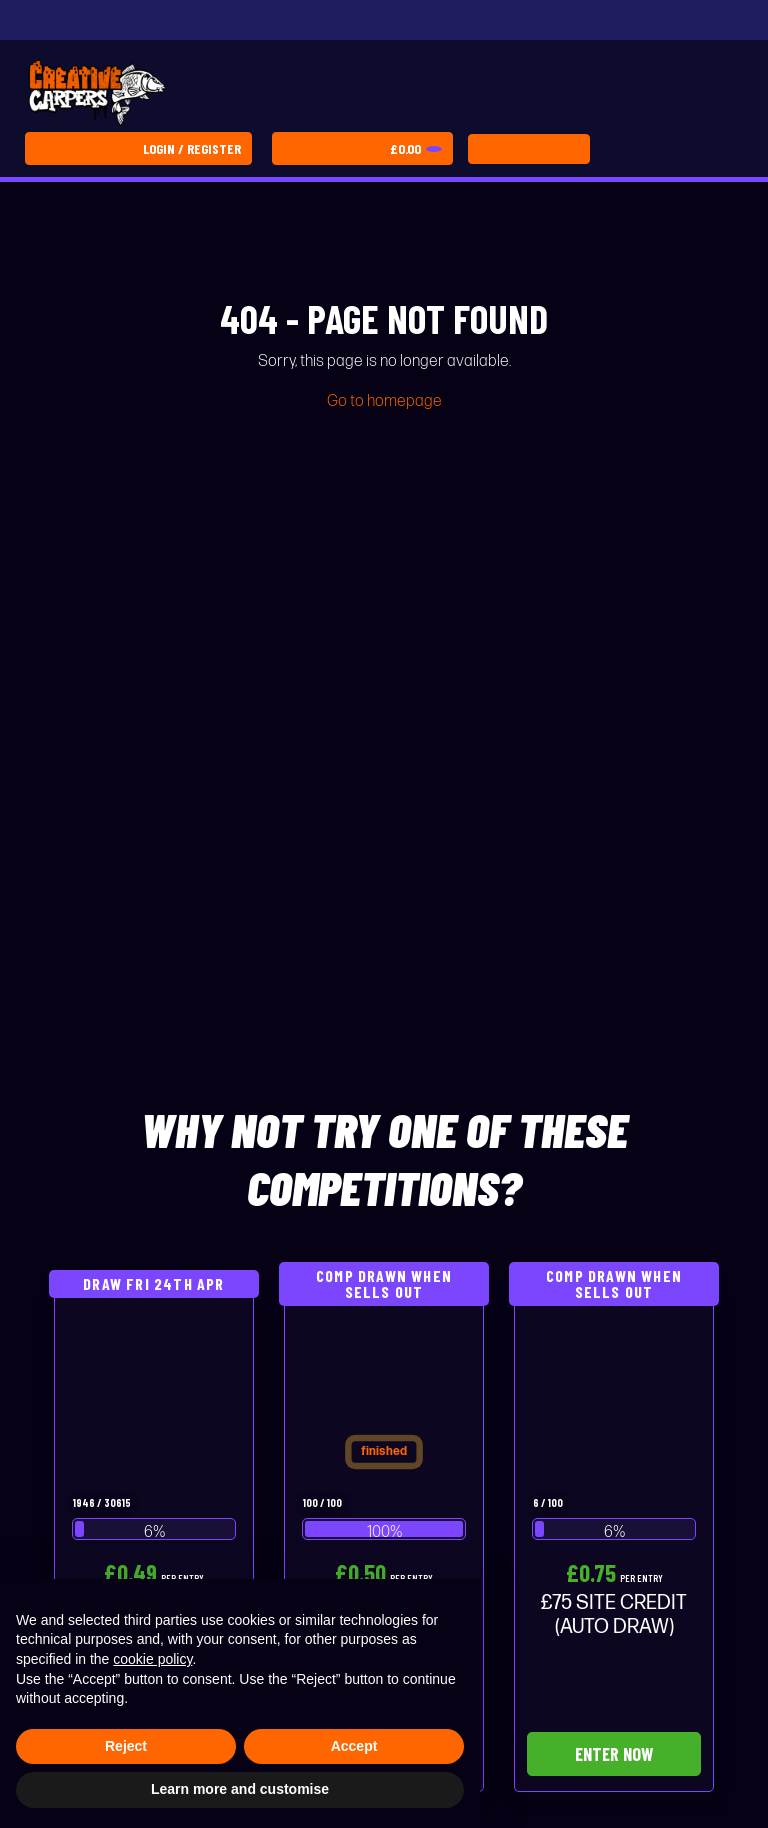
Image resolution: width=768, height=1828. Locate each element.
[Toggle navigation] (529, 149)
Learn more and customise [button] (240, 1789)
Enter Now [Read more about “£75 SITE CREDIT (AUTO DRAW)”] (614, 1754)
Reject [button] (126, 1746)
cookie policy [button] (152, 1659)
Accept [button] (354, 1746)
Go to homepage (384, 401)
